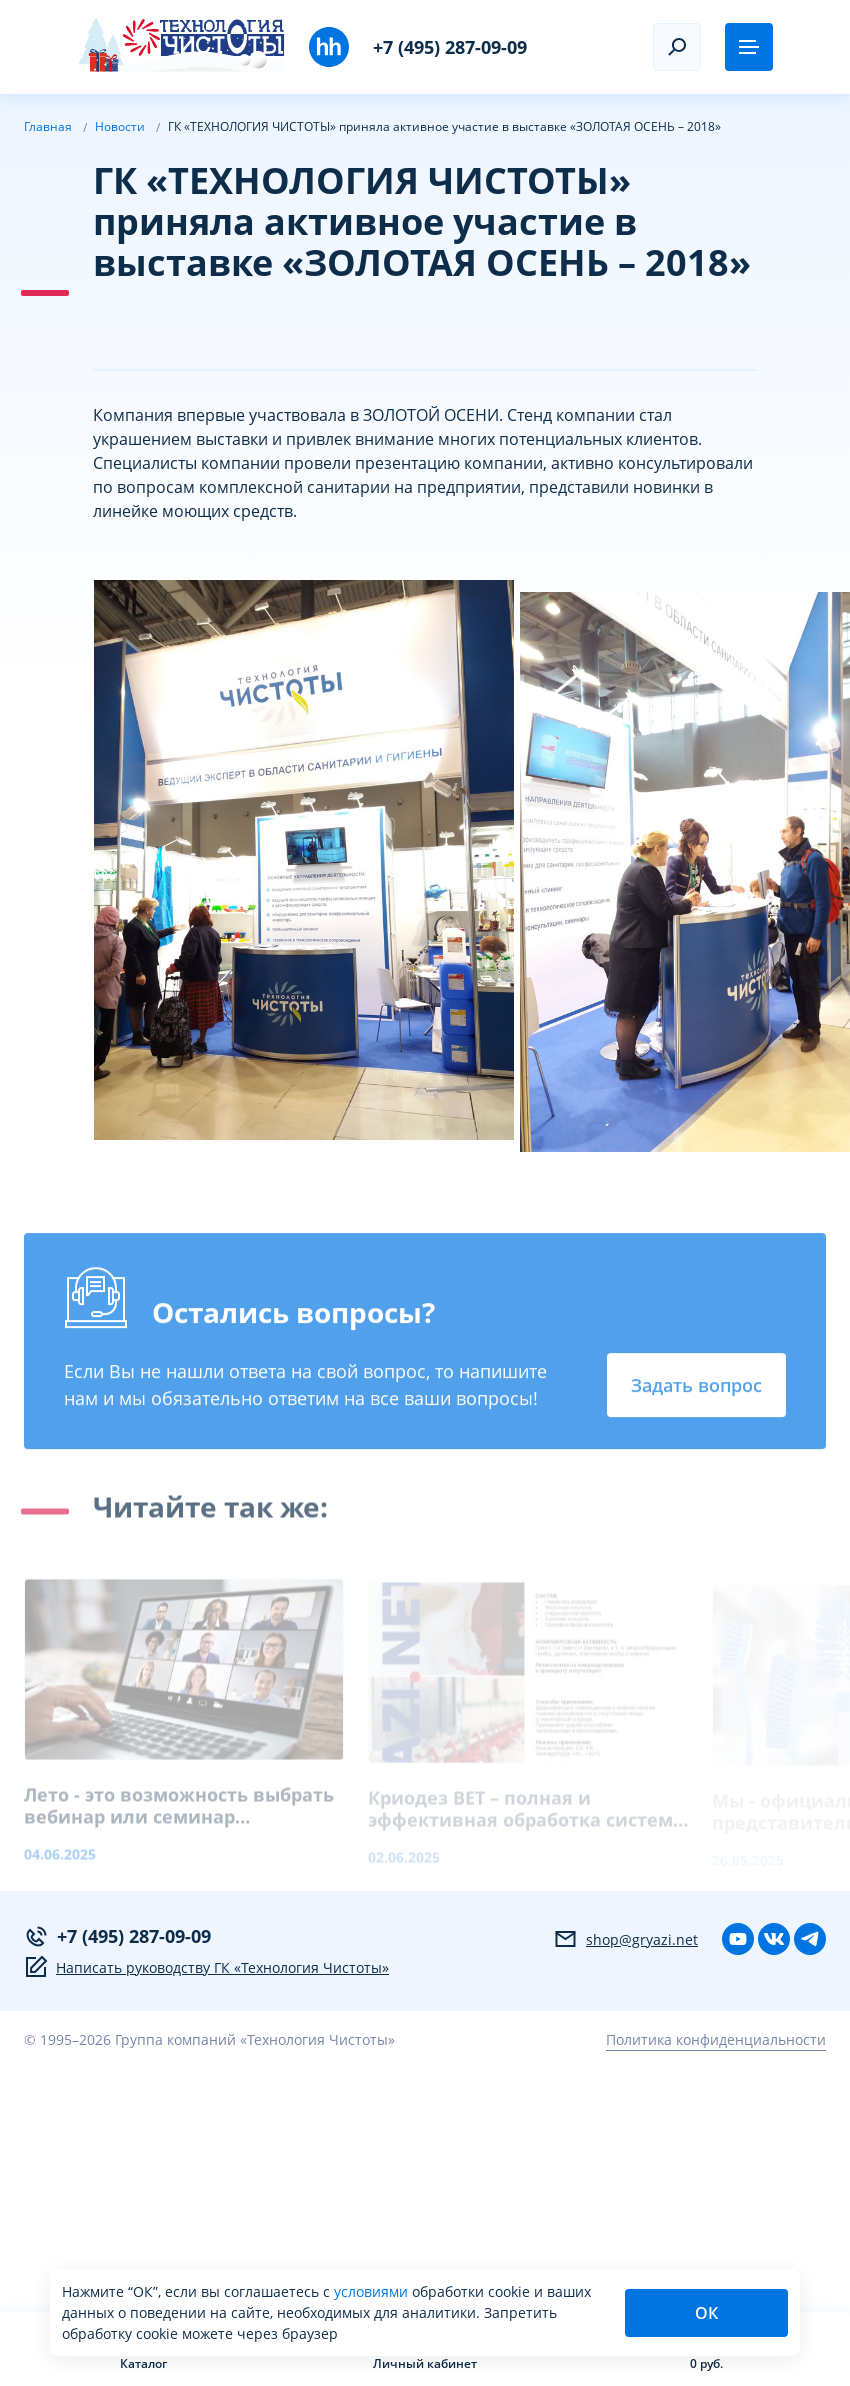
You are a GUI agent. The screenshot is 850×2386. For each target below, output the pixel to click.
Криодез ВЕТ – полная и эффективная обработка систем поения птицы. (520, 1817)
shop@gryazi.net (625, 1939)
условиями (373, 2291)
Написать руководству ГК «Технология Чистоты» (206, 1967)
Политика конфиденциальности (716, 2039)
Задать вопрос (696, 1388)
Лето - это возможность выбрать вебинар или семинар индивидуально (179, 1814)
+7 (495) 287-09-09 (450, 47)
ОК (706, 2313)
